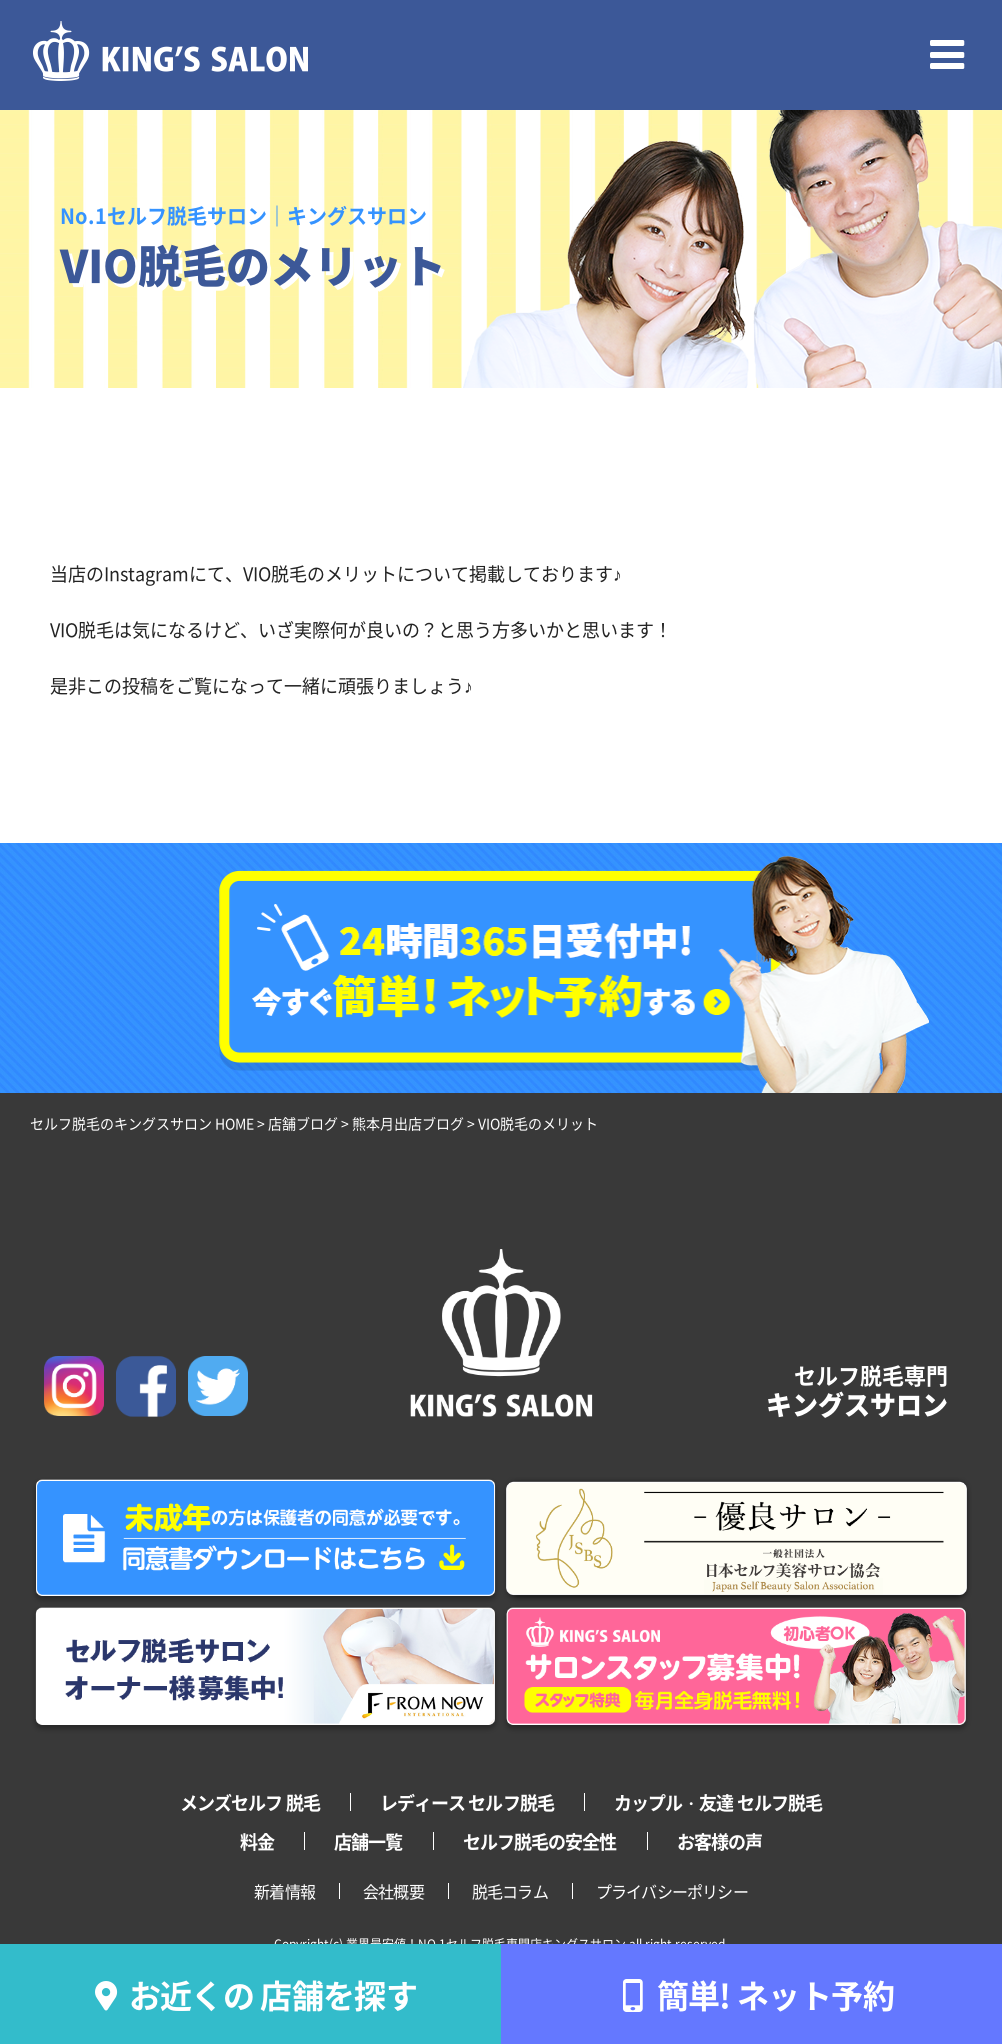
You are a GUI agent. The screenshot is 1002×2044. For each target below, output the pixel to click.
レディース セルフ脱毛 (467, 1802)
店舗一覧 (368, 1841)
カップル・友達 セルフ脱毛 (718, 1802)
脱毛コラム (510, 1891)
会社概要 (393, 1891)
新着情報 (284, 1891)
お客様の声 (720, 1841)
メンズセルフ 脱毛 (250, 1802)
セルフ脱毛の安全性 (540, 1841)
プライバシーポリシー (672, 1891)
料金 (257, 1841)
